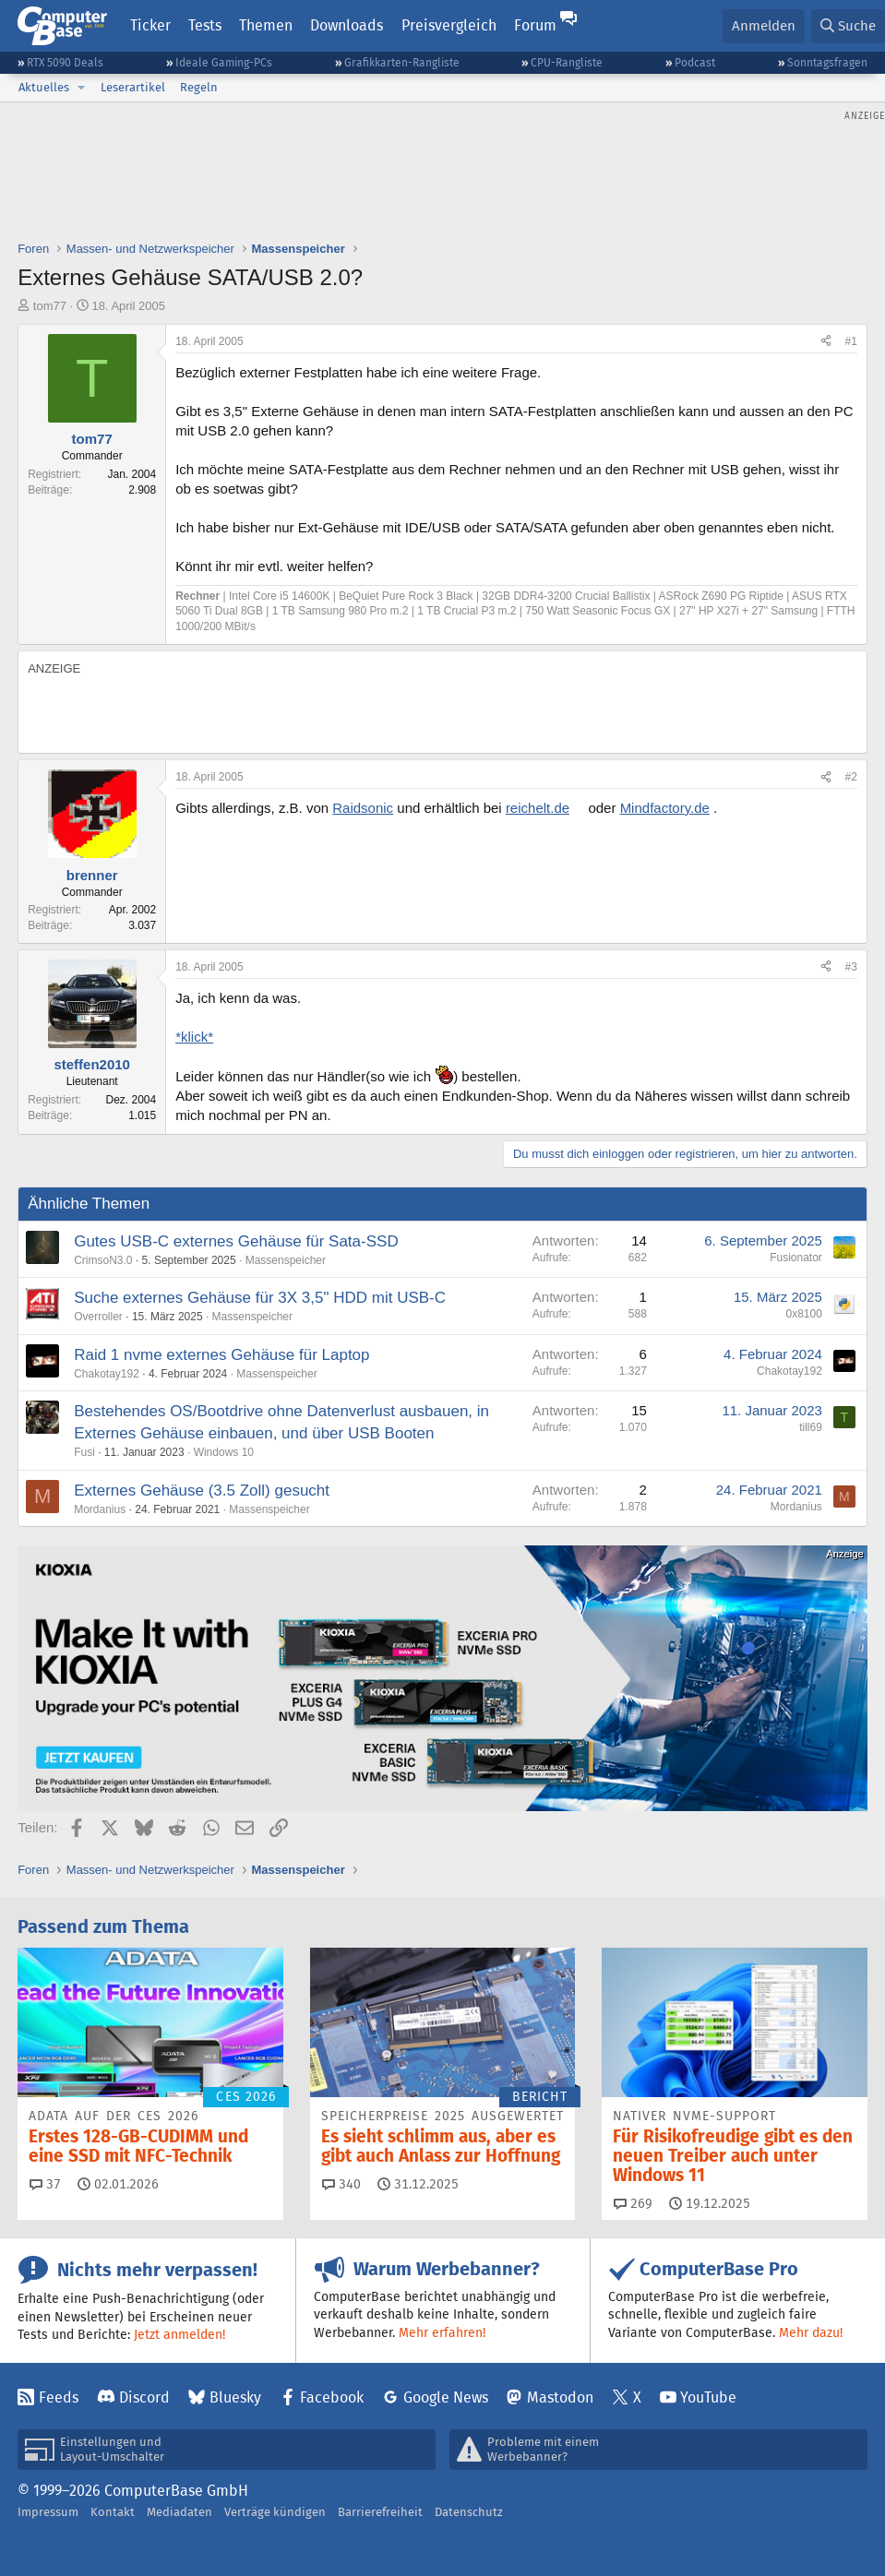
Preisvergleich (448, 25)
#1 (850, 341)
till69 (810, 1427)
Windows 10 (224, 1452)
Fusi (84, 1452)
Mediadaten (179, 2512)
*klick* (194, 1036)
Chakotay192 (106, 1373)
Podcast (695, 62)
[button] (81, 87)
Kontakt (112, 2512)
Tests (204, 25)
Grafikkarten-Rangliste (402, 62)
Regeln (199, 87)
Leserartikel (133, 87)
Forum (535, 25)
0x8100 (803, 1313)
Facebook (332, 2397)
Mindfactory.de (665, 808)
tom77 (49, 306)
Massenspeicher (285, 1260)
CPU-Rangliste (567, 62)
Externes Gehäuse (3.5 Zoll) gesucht (201, 1490)
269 (633, 2203)
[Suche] (848, 26)
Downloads (346, 25)
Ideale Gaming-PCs (223, 62)
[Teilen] (826, 341)
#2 (850, 776)
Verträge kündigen (275, 2512)
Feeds (58, 2397)
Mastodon (560, 2397)
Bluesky (235, 2397)
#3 (850, 966)
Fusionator (796, 1257)
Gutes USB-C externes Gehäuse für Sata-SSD (236, 1241)
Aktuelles (43, 87)
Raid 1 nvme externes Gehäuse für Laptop (221, 1355)
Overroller (98, 1316)
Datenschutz (469, 2512)
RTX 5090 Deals (65, 62)
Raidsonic (362, 808)
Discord (144, 2397)
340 (341, 2184)
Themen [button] (266, 25)
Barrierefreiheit (380, 2512)
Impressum (48, 2512)
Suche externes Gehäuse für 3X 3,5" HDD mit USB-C (260, 1297)
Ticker (150, 25)
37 (45, 2184)
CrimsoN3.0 (103, 1260)
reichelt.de (537, 808)
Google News (445, 2397)
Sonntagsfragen (827, 62)
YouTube (708, 2397)
